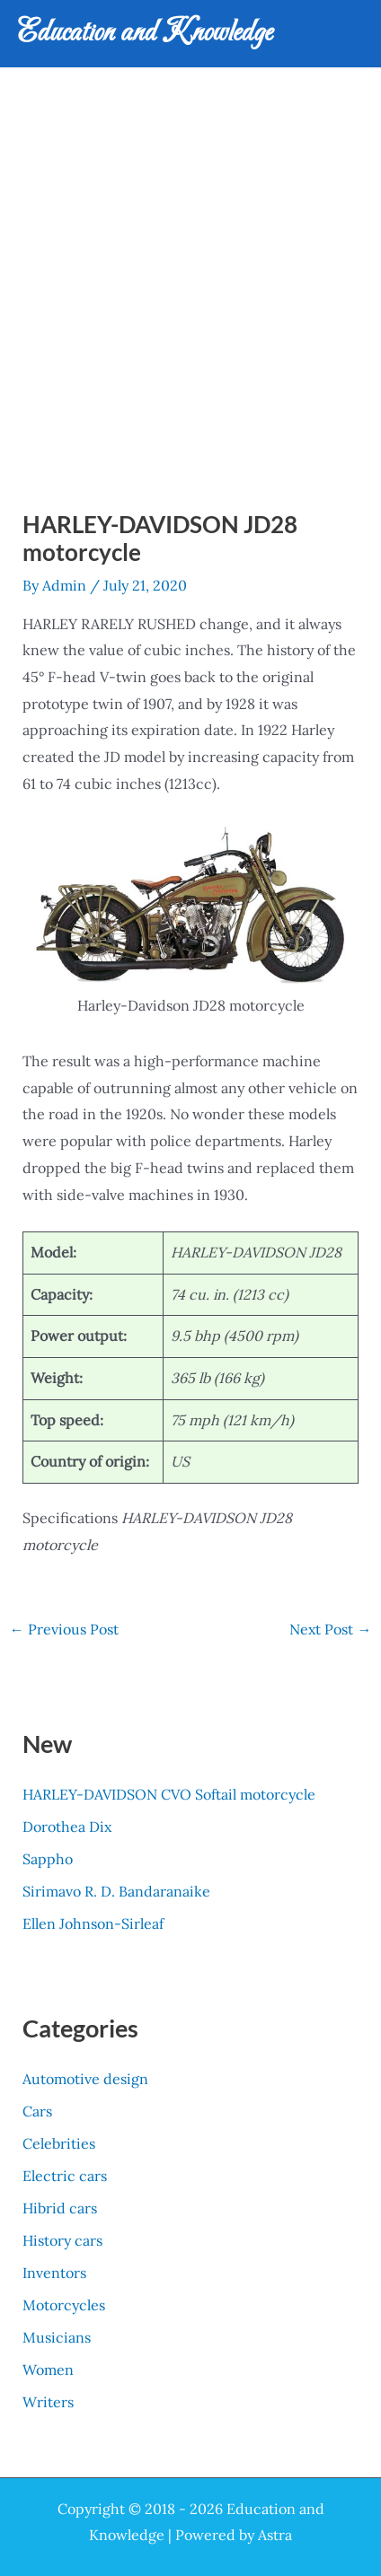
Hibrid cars (59, 2208)
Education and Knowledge (145, 33)
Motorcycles (63, 2305)
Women (48, 2370)
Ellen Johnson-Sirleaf (93, 1923)
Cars (37, 2111)
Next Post (330, 1629)
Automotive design (85, 2079)
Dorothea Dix (66, 1827)
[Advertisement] (190, 268)
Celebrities (58, 2143)
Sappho (47, 1859)
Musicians (56, 2337)
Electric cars (64, 2176)
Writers (48, 2402)
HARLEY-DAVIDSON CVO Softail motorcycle (168, 1794)
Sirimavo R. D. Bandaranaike (116, 1891)
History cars (62, 2240)
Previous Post (64, 1629)
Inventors (54, 2273)
